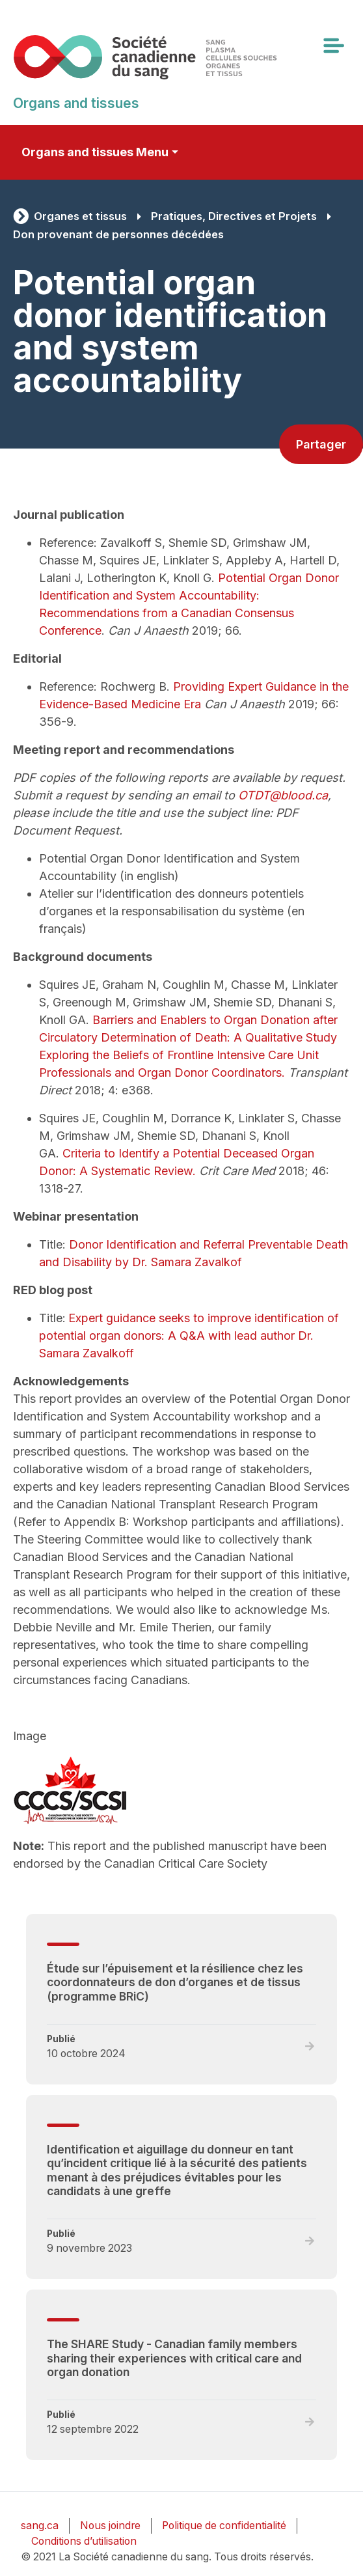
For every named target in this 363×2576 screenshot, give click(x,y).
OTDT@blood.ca (283, 795)
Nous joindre (110, 2525)
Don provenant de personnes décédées (118, 234)
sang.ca (40, 2525)
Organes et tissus (80, 216)
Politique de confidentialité (224, 2525)
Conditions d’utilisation (84, 2541)
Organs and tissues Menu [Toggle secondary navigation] (94, 152)
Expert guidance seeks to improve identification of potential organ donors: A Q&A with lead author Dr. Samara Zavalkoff (189, 1335)
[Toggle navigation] (333, 45)
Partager (321, 444)
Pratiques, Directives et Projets (234, 216)
